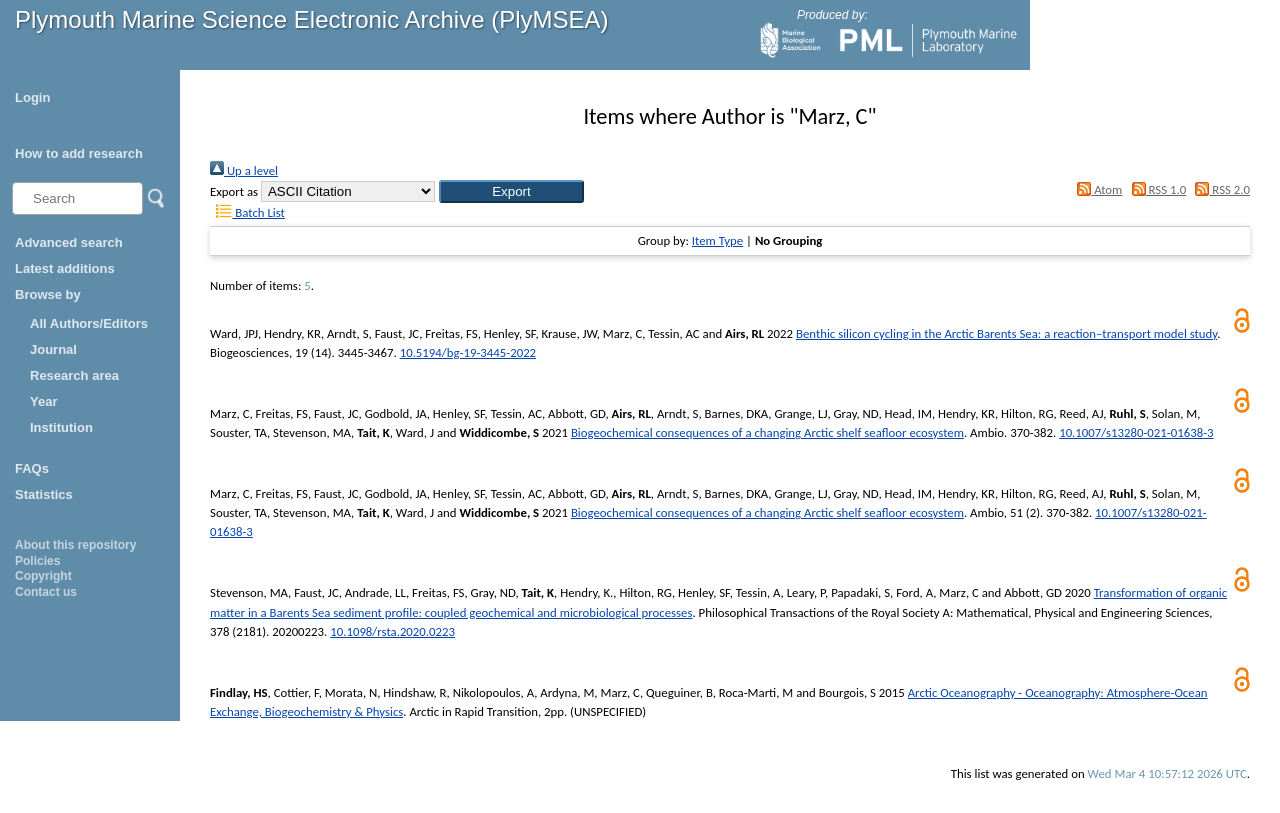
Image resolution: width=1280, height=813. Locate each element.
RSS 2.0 (1219, 189)
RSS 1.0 (1155, 189)
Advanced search (69, 242)
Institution (61, 427)
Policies (37, 561)
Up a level (244, 170)
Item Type (717, 240)
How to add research (79, 153)
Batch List (247, 212)
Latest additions (65, 268)
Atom (1097, 189)
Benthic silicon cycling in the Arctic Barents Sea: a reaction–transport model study (1006, 333)
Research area (74, 375)
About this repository (75, 545)
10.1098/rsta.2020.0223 (392, 631)
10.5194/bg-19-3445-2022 (468, 352)
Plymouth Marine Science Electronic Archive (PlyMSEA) (312, 19)
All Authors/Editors (89, 323)
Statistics (44, 494)
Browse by (48, 294)
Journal (53, 349)
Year (43, 401)
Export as (234, 191)
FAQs (32, 468)
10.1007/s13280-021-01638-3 (1136, 432)
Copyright (43, 576)
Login (32, 97)
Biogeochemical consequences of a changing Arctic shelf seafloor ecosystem (767, 432)
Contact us (46, 592)
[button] (511, 191)
